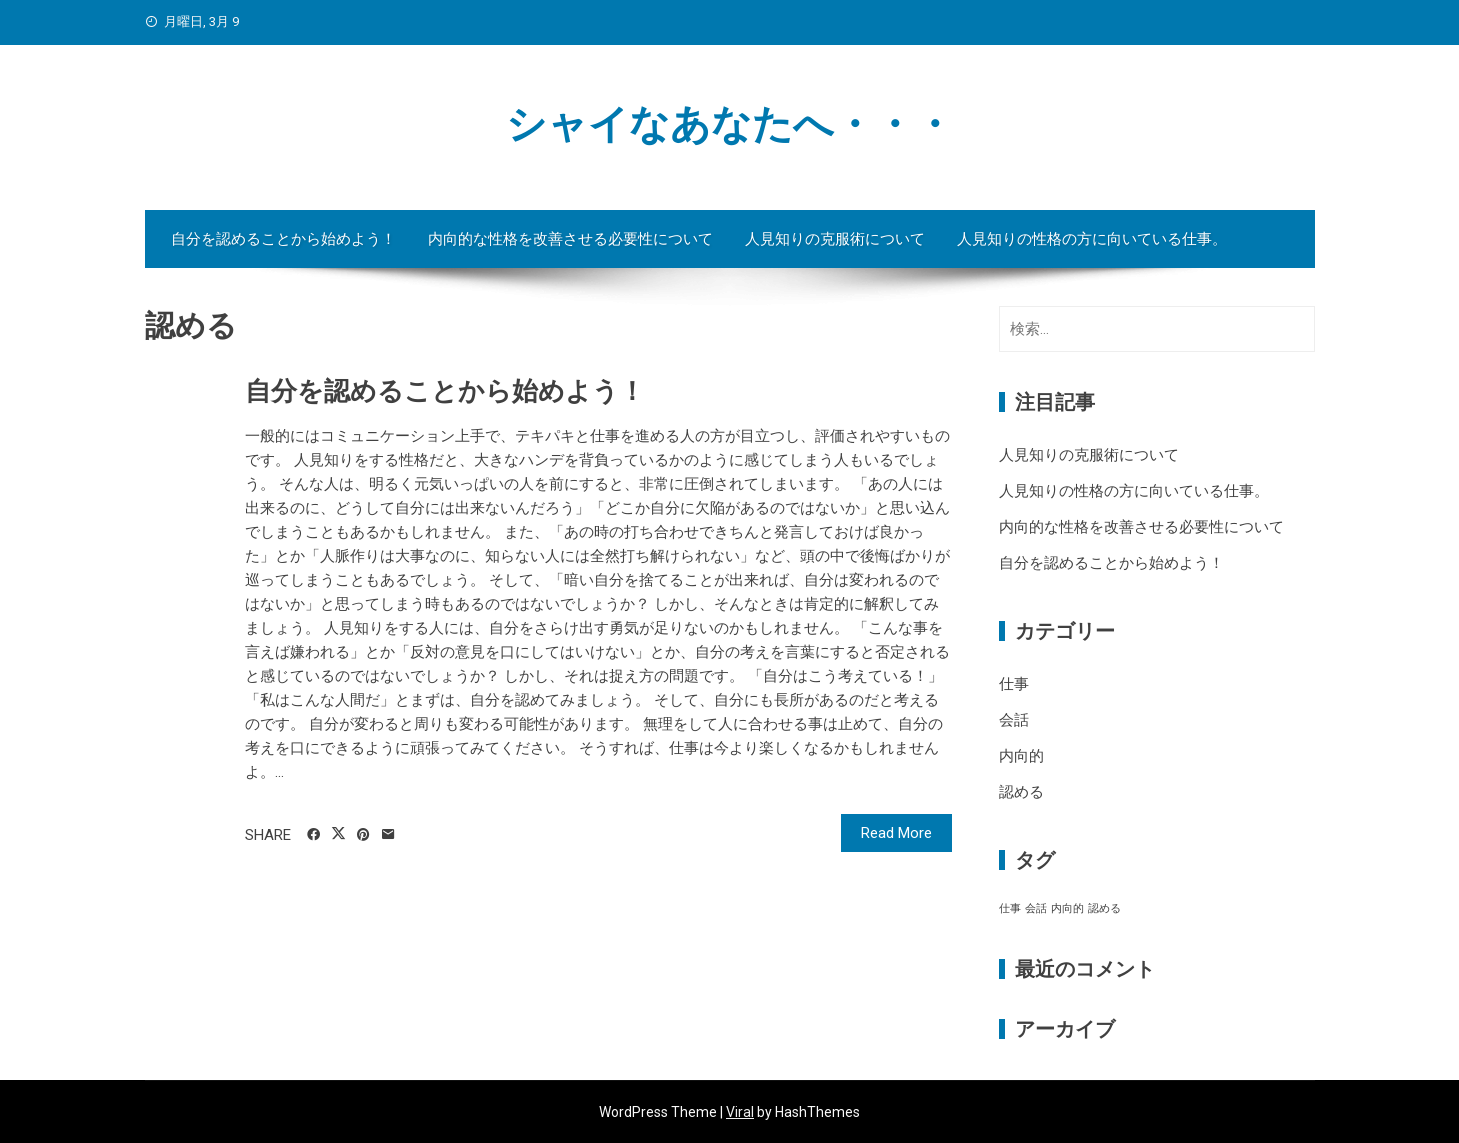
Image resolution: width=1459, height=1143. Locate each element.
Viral (740, 1112)
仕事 (1014, 684)
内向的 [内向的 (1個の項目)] (1067, 908)
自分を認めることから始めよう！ (283, 239)
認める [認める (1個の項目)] (1104, 908)
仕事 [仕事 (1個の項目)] (1010, 908)
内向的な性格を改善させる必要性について (570, 239)
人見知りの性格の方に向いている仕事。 (1092, 239)
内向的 (1021, 756)
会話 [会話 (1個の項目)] (1036, 908)
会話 (1014, 720)
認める (1021, 792)
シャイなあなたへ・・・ (730, 124)
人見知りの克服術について (835, 239)
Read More (896, 833)
